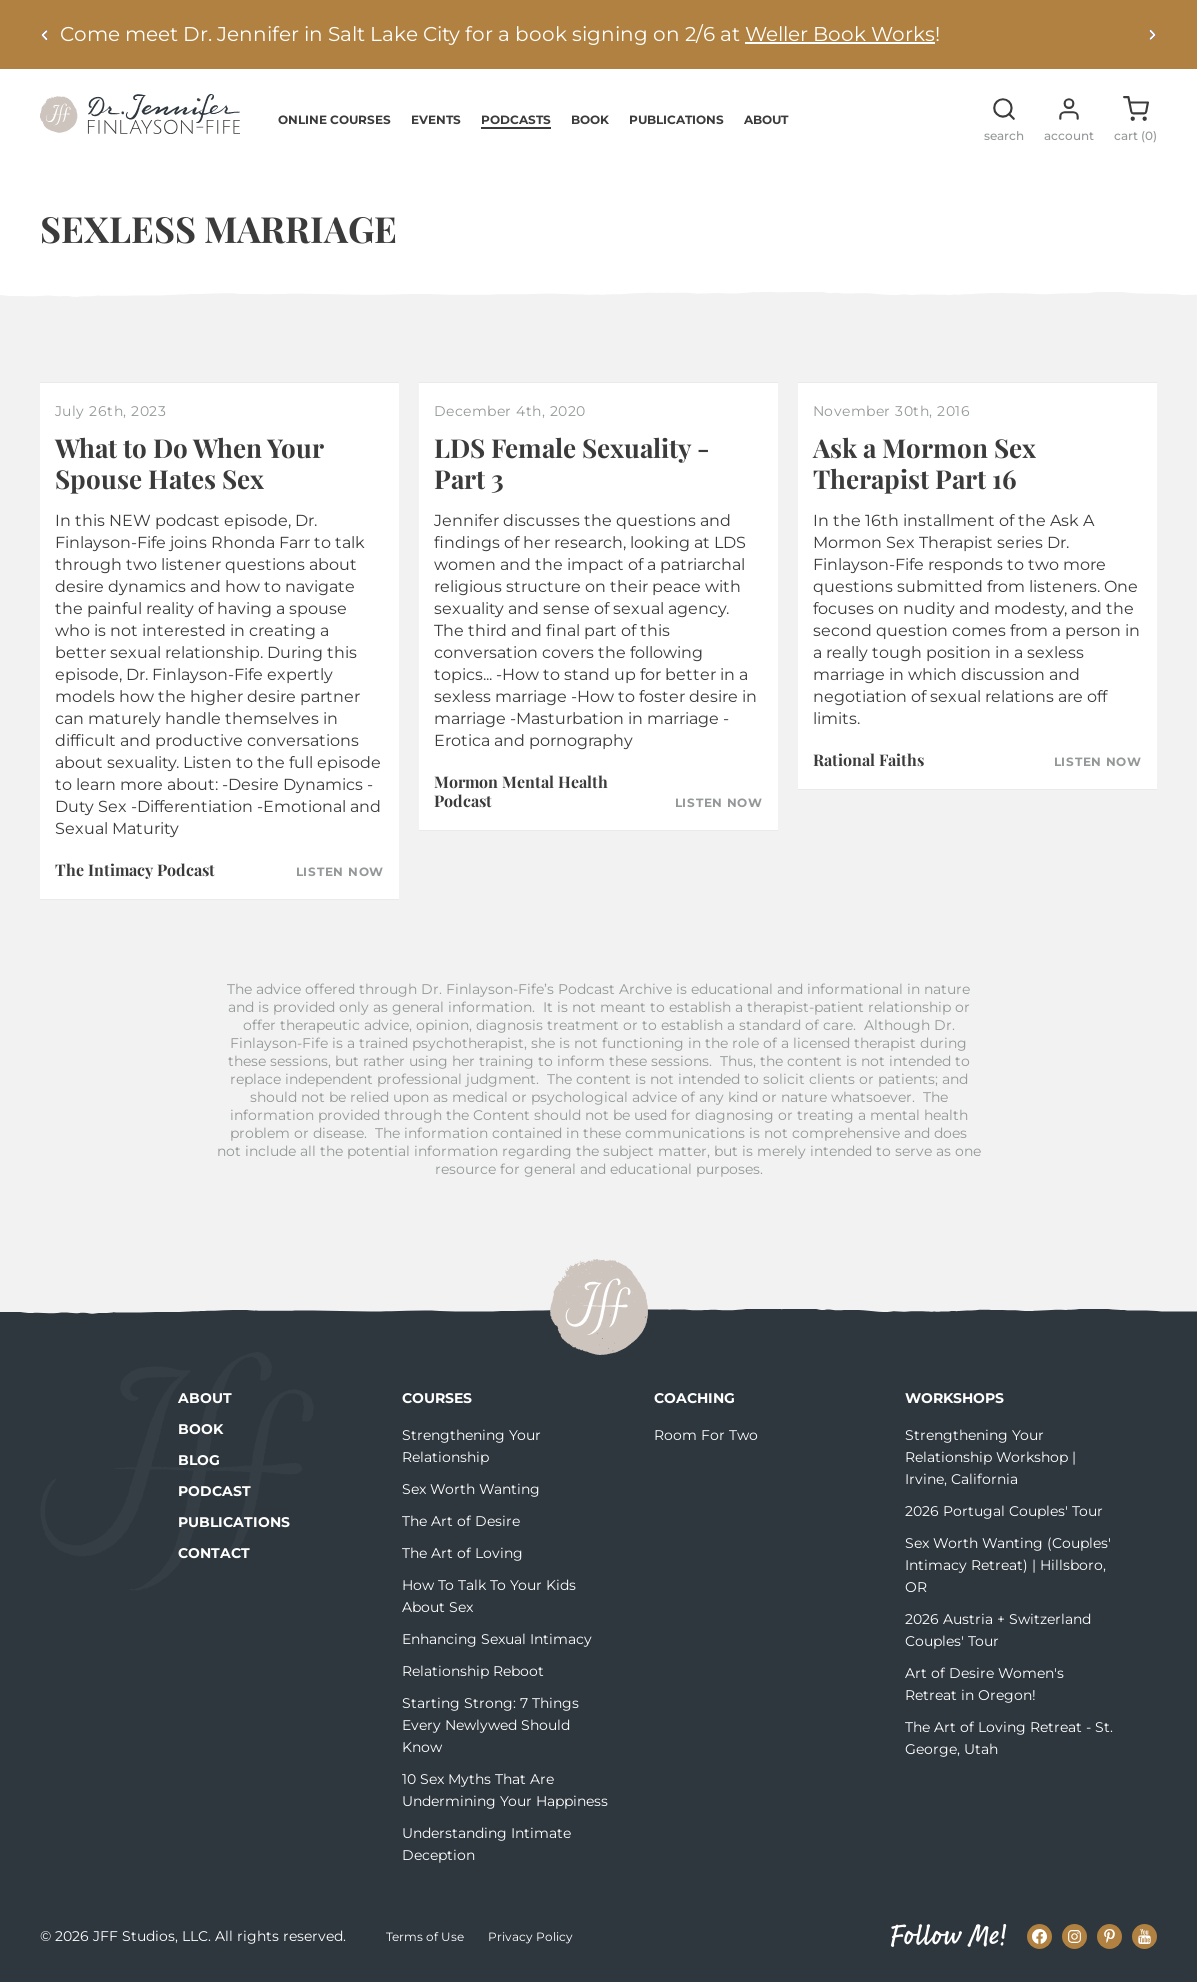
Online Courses (334, 119)
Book (590, 119)
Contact (214, 1553)
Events (436, 119)
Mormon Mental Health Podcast (521, 791)
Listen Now (340, 872)
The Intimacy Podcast (135, 869)
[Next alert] (1152, 34)
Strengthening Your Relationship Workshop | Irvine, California (990, 1457)
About (766, 119)
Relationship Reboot (473, 1671)
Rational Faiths (868, 759)
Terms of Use (425, 1936)
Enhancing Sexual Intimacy (497, 1639)
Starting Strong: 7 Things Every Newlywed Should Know (490, 1725)
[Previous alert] (45, 34)
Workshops (954, 1398)
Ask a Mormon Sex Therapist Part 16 (924, 463)
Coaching (694, 1398)
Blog (199, 1460)
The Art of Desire (461, 1521)
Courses (437, 1398)
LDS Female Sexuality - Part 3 (572, 463)
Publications (676, 119)
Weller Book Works (840, 34)
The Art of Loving (462, 1553)
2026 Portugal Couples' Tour (1004, 1511)
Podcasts (516, 119)
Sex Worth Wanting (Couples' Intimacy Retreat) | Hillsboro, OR (1008, 1565)
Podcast (214, 1491)
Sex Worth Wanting (471, 1489)
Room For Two (706, 1435)
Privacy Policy (530, 1936)
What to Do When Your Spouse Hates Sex (189, 463)
